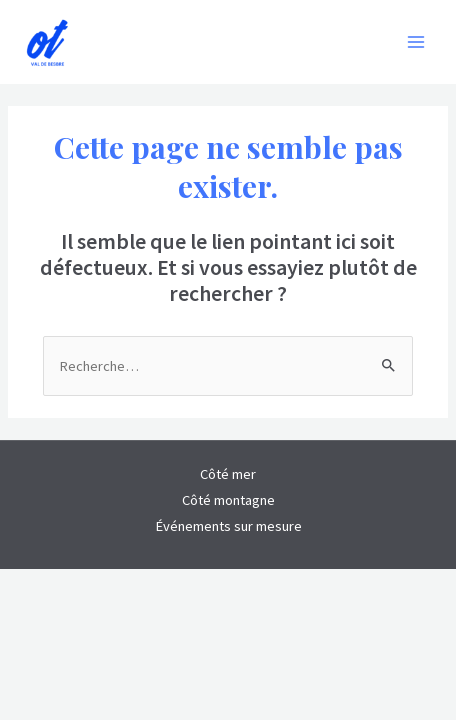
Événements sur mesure (228, 526)
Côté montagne (228, 500)
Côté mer (228, 474)
